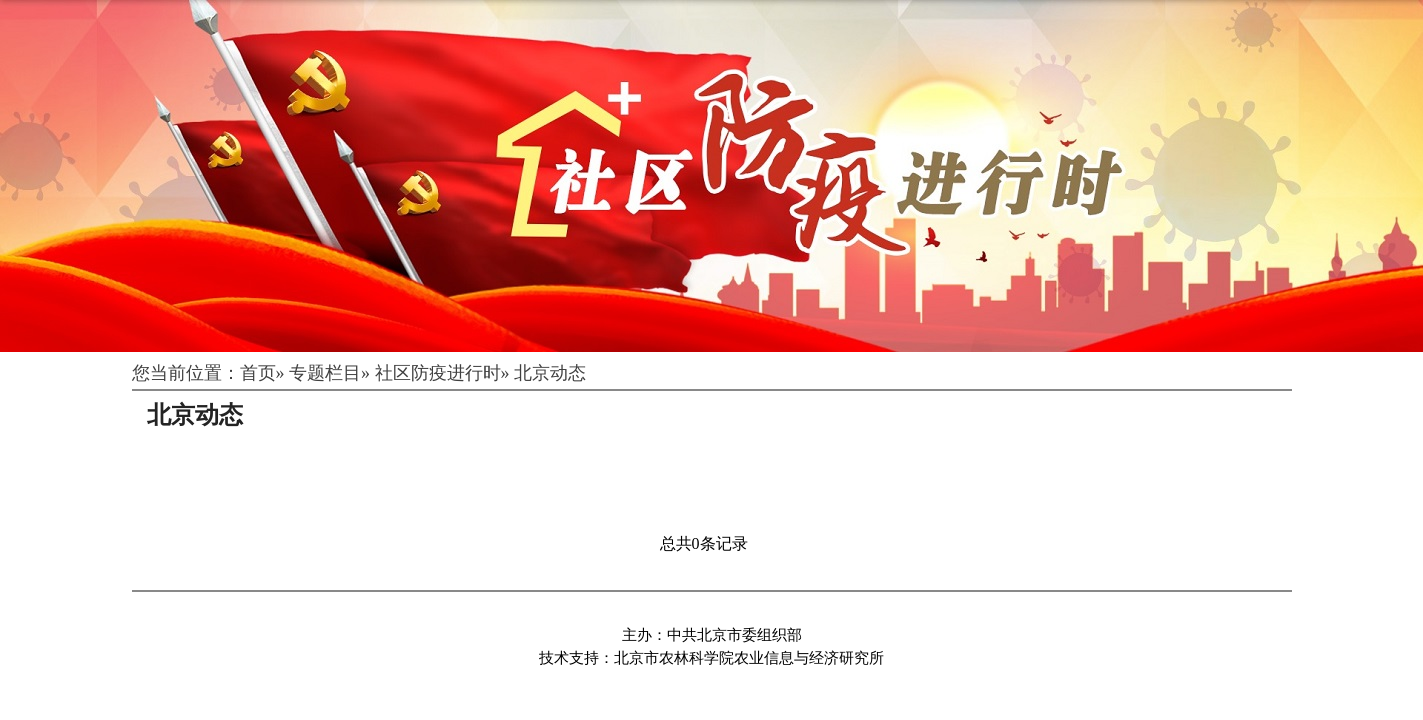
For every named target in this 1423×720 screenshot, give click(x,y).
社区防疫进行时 (438, 373)
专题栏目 (325, 373)
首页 (258, 373)
